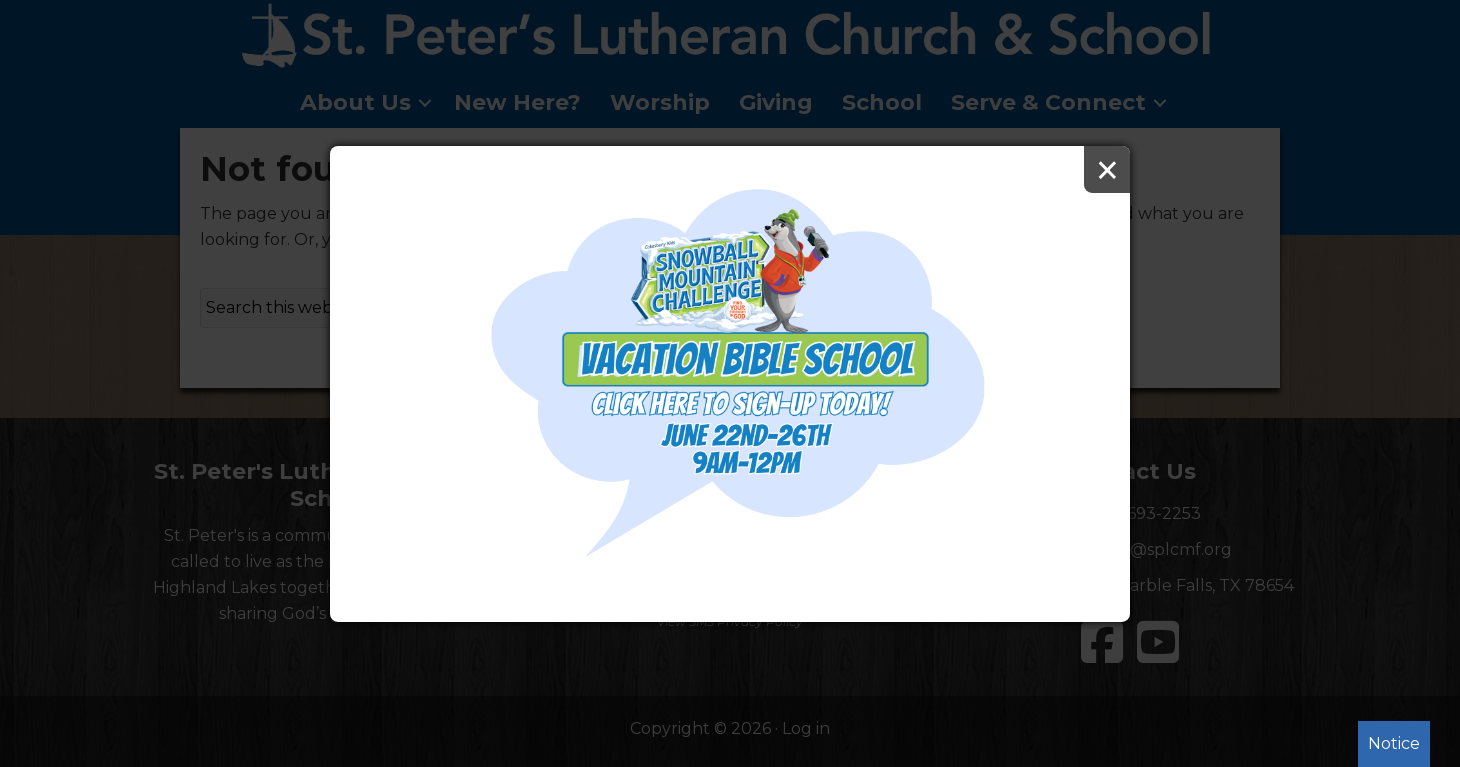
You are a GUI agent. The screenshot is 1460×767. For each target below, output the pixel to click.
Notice (1394, 743)
